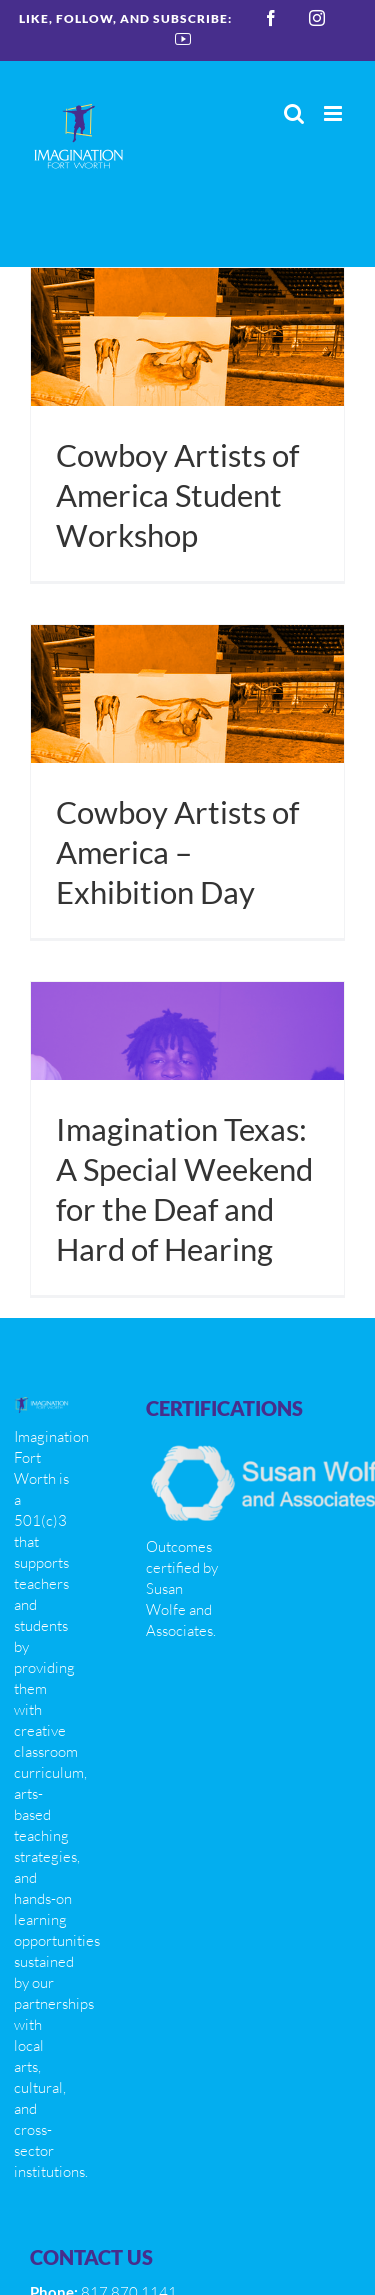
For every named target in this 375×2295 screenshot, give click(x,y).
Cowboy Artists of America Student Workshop (177, 495)
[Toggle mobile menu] (334, 113)
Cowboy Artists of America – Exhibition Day (177, 852)
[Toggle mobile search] (294, 113)
